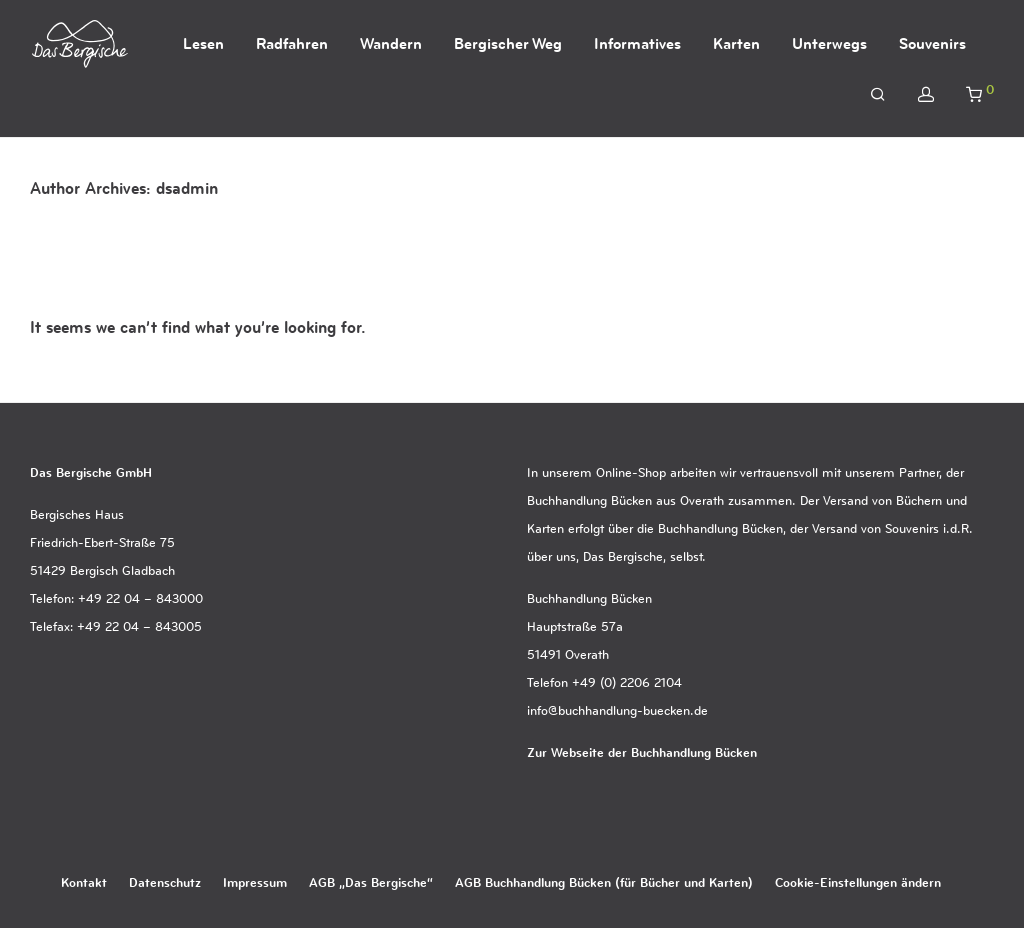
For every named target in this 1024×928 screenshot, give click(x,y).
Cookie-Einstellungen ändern (858, 882)
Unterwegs (829, 43)
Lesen (203, 43)
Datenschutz (165, 882)
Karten (736, 43)
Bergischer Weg (508, 43)
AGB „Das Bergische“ (371, 882)
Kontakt (84, 882)
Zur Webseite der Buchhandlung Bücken (642, 752)
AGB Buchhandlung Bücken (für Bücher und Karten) (604, 882)
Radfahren (292, 43)
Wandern (391, 43)
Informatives (637, 43)
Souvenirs (932, 43)
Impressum (255, 882)
